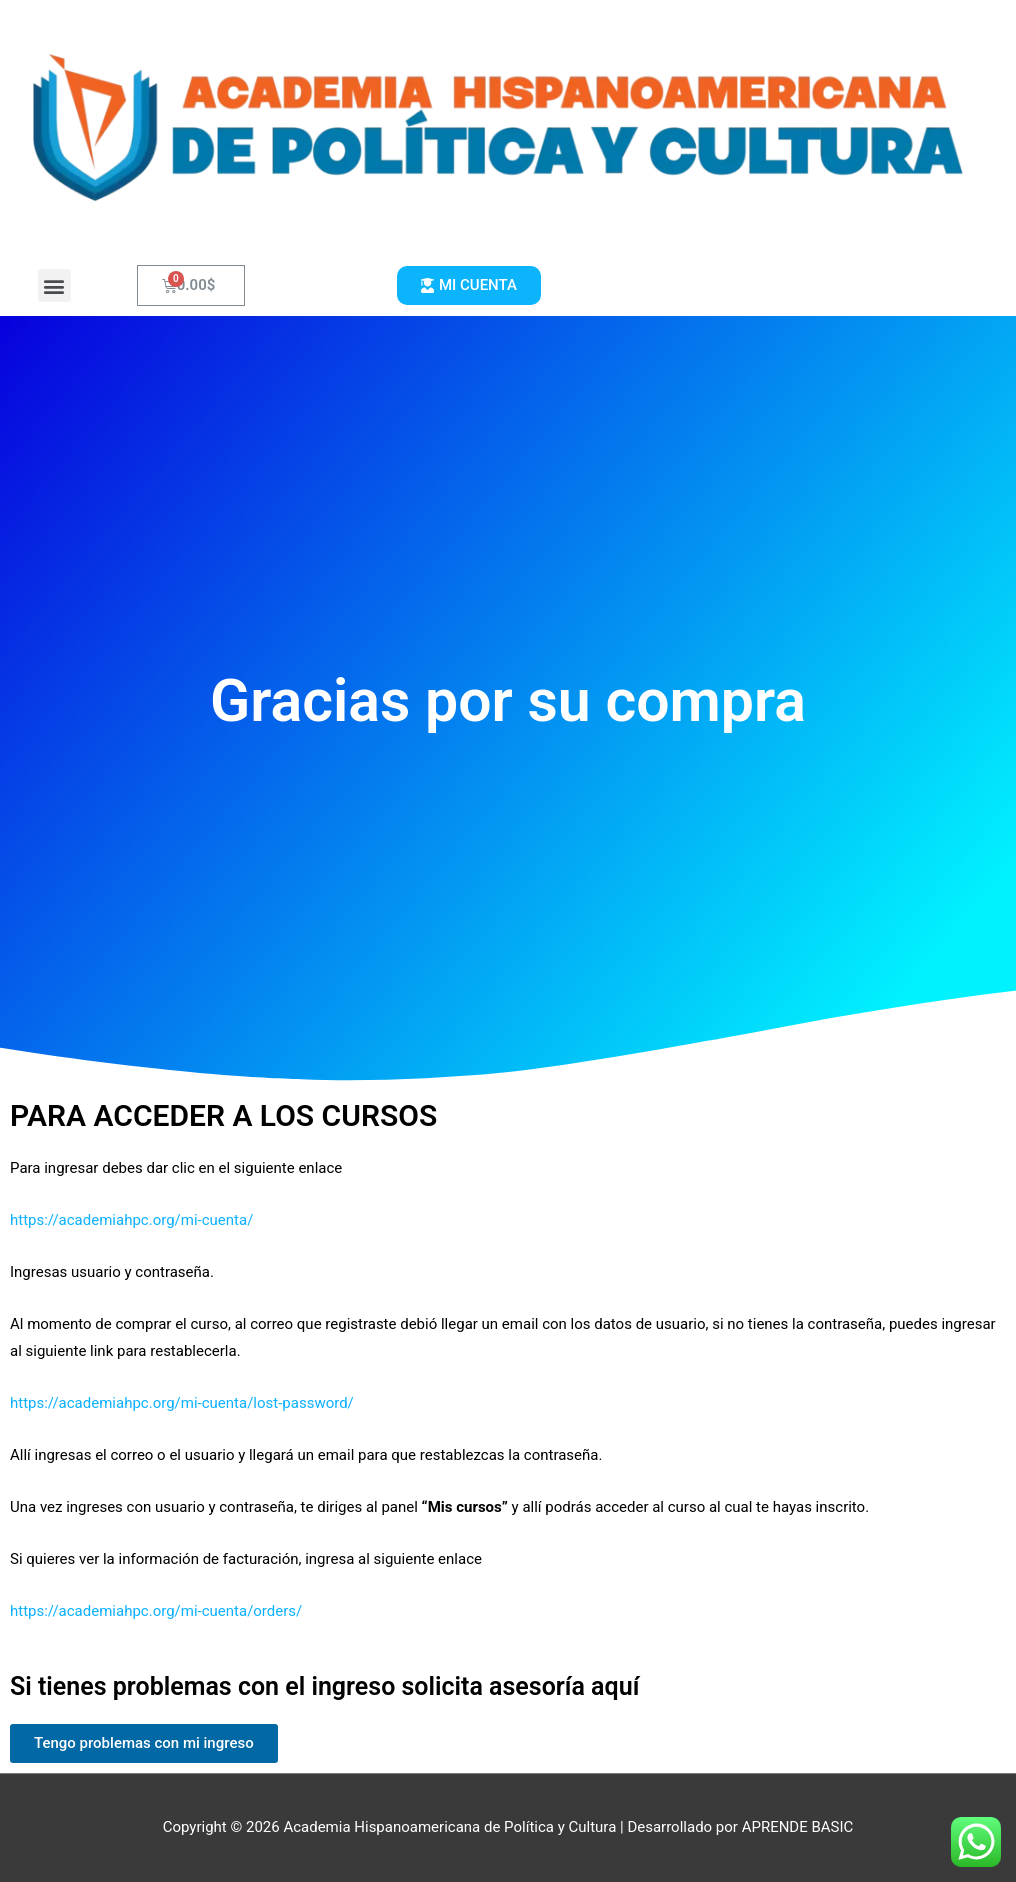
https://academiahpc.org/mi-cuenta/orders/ (156, 1611)
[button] (54, 285)
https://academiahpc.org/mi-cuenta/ (131, 1220)
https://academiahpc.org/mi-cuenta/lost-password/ (182, 1403)
